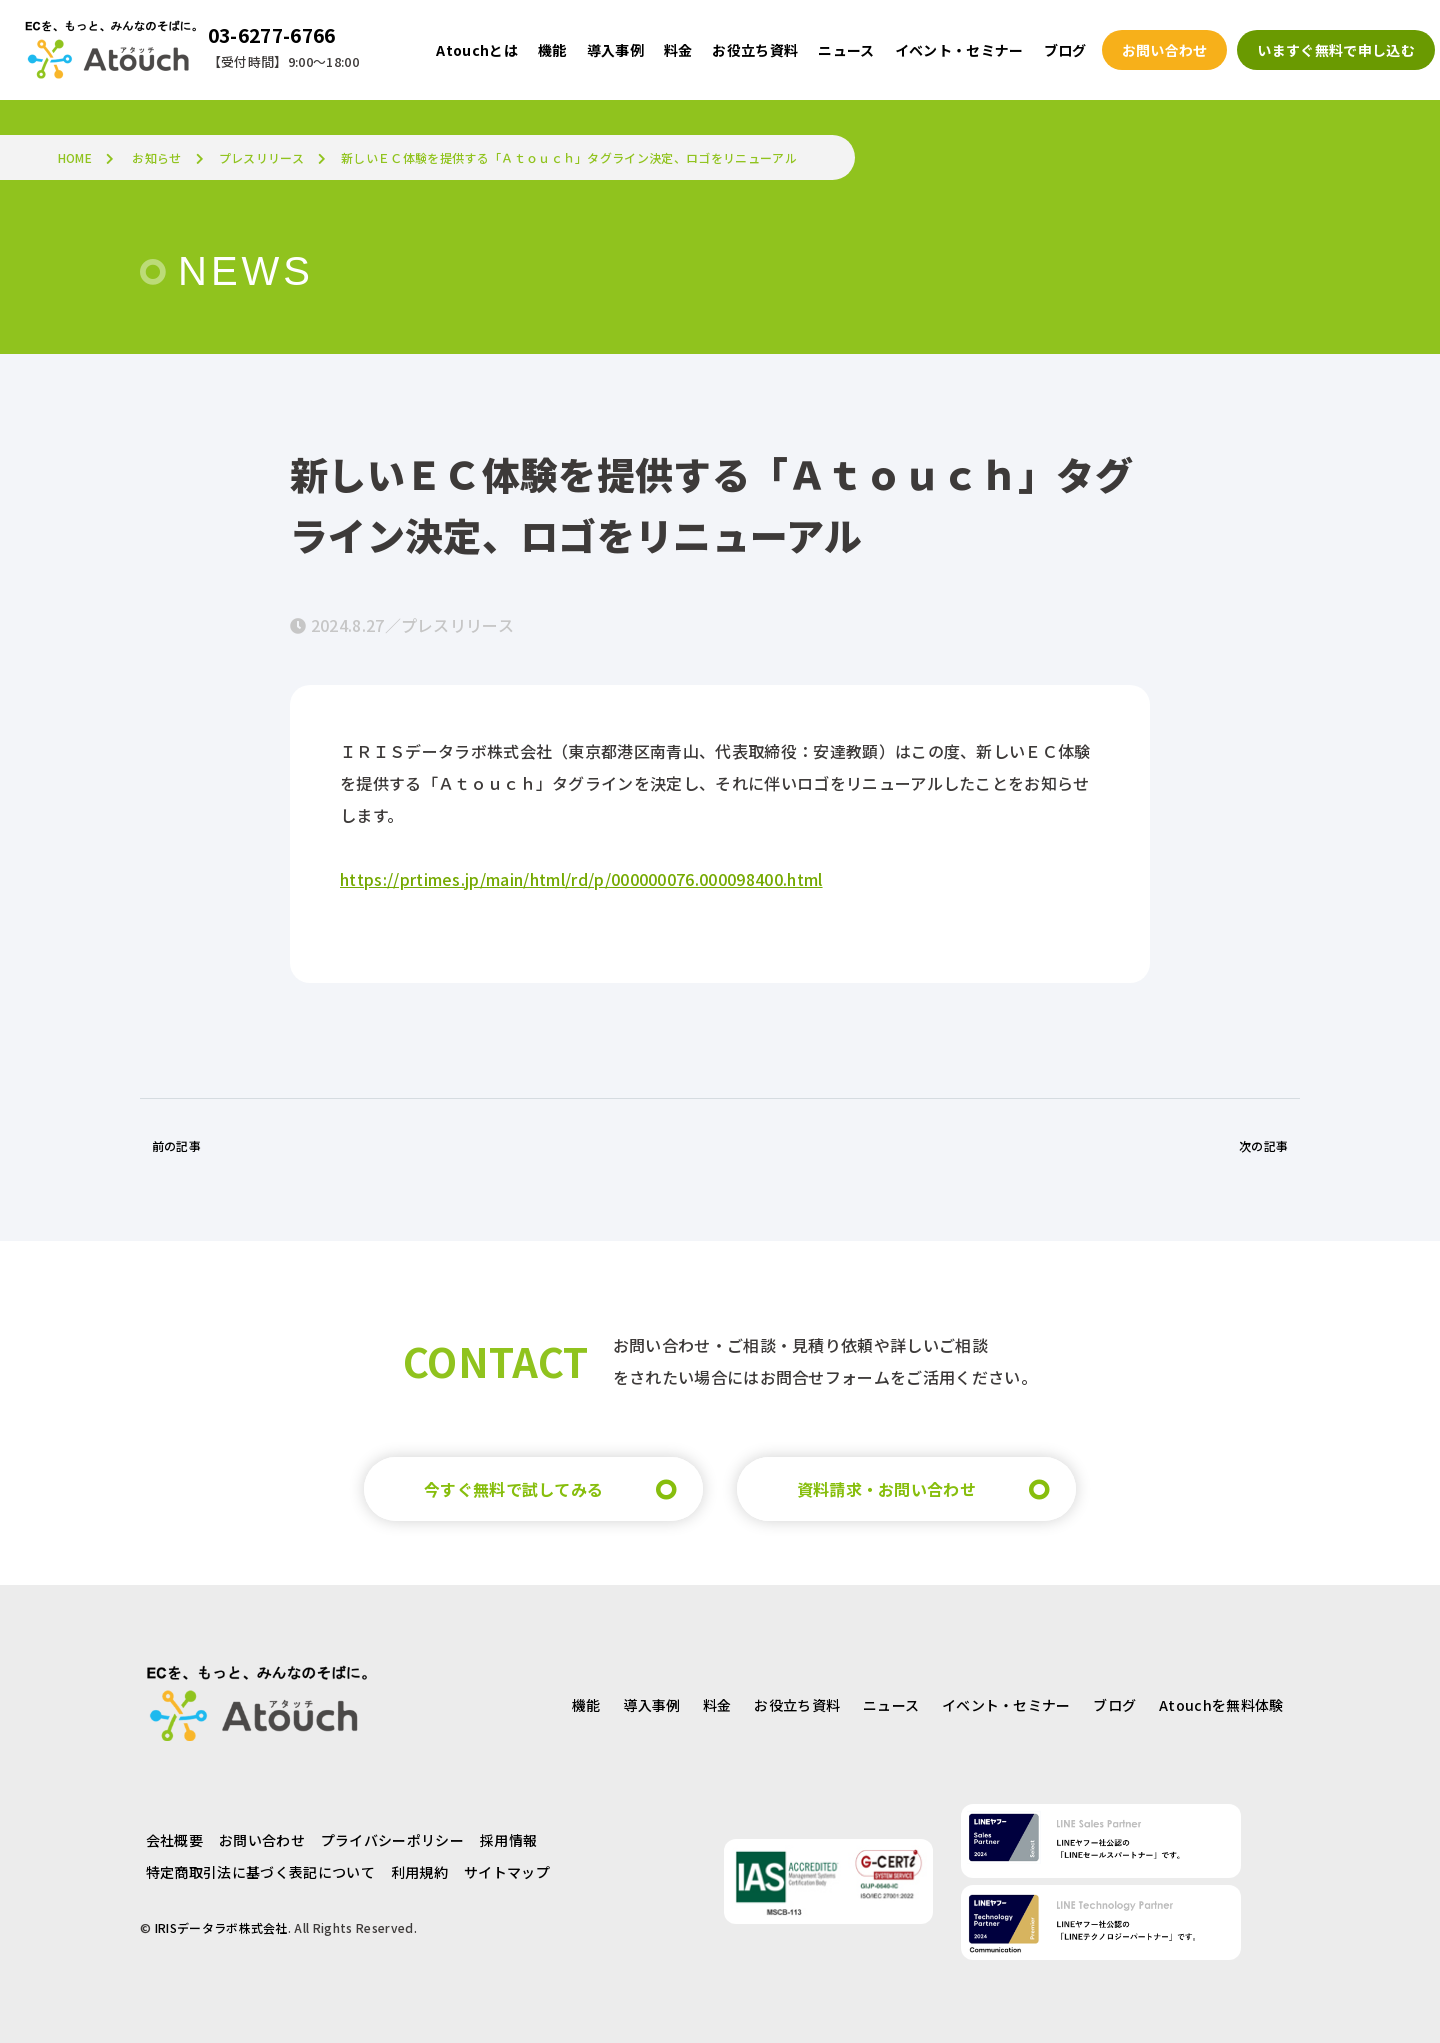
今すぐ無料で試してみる (514, 1489)
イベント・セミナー (1006, 1705)
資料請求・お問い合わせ (887, 1489)
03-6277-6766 (272, 35)
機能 (586, 1705)
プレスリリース (261, 157)
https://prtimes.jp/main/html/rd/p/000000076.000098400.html (581, 879)
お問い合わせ (262, 1840)
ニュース (891, 1705)
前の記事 (176, 1145)
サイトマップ (507, 1872)
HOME (75, 157)
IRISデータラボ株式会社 (221, 1927)
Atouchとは (477, 50)
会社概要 (174, 1840)
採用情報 (508, 1840)
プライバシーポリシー (392, 1840)
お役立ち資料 (797, 1705)
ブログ (1114, 1705)
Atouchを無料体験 (1221, 1705)
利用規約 (419, 1872)
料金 (717, 1705)
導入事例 (651, 1705)
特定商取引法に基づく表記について (260, 1872)
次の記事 (1263, 1145)
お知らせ (156, 157)
